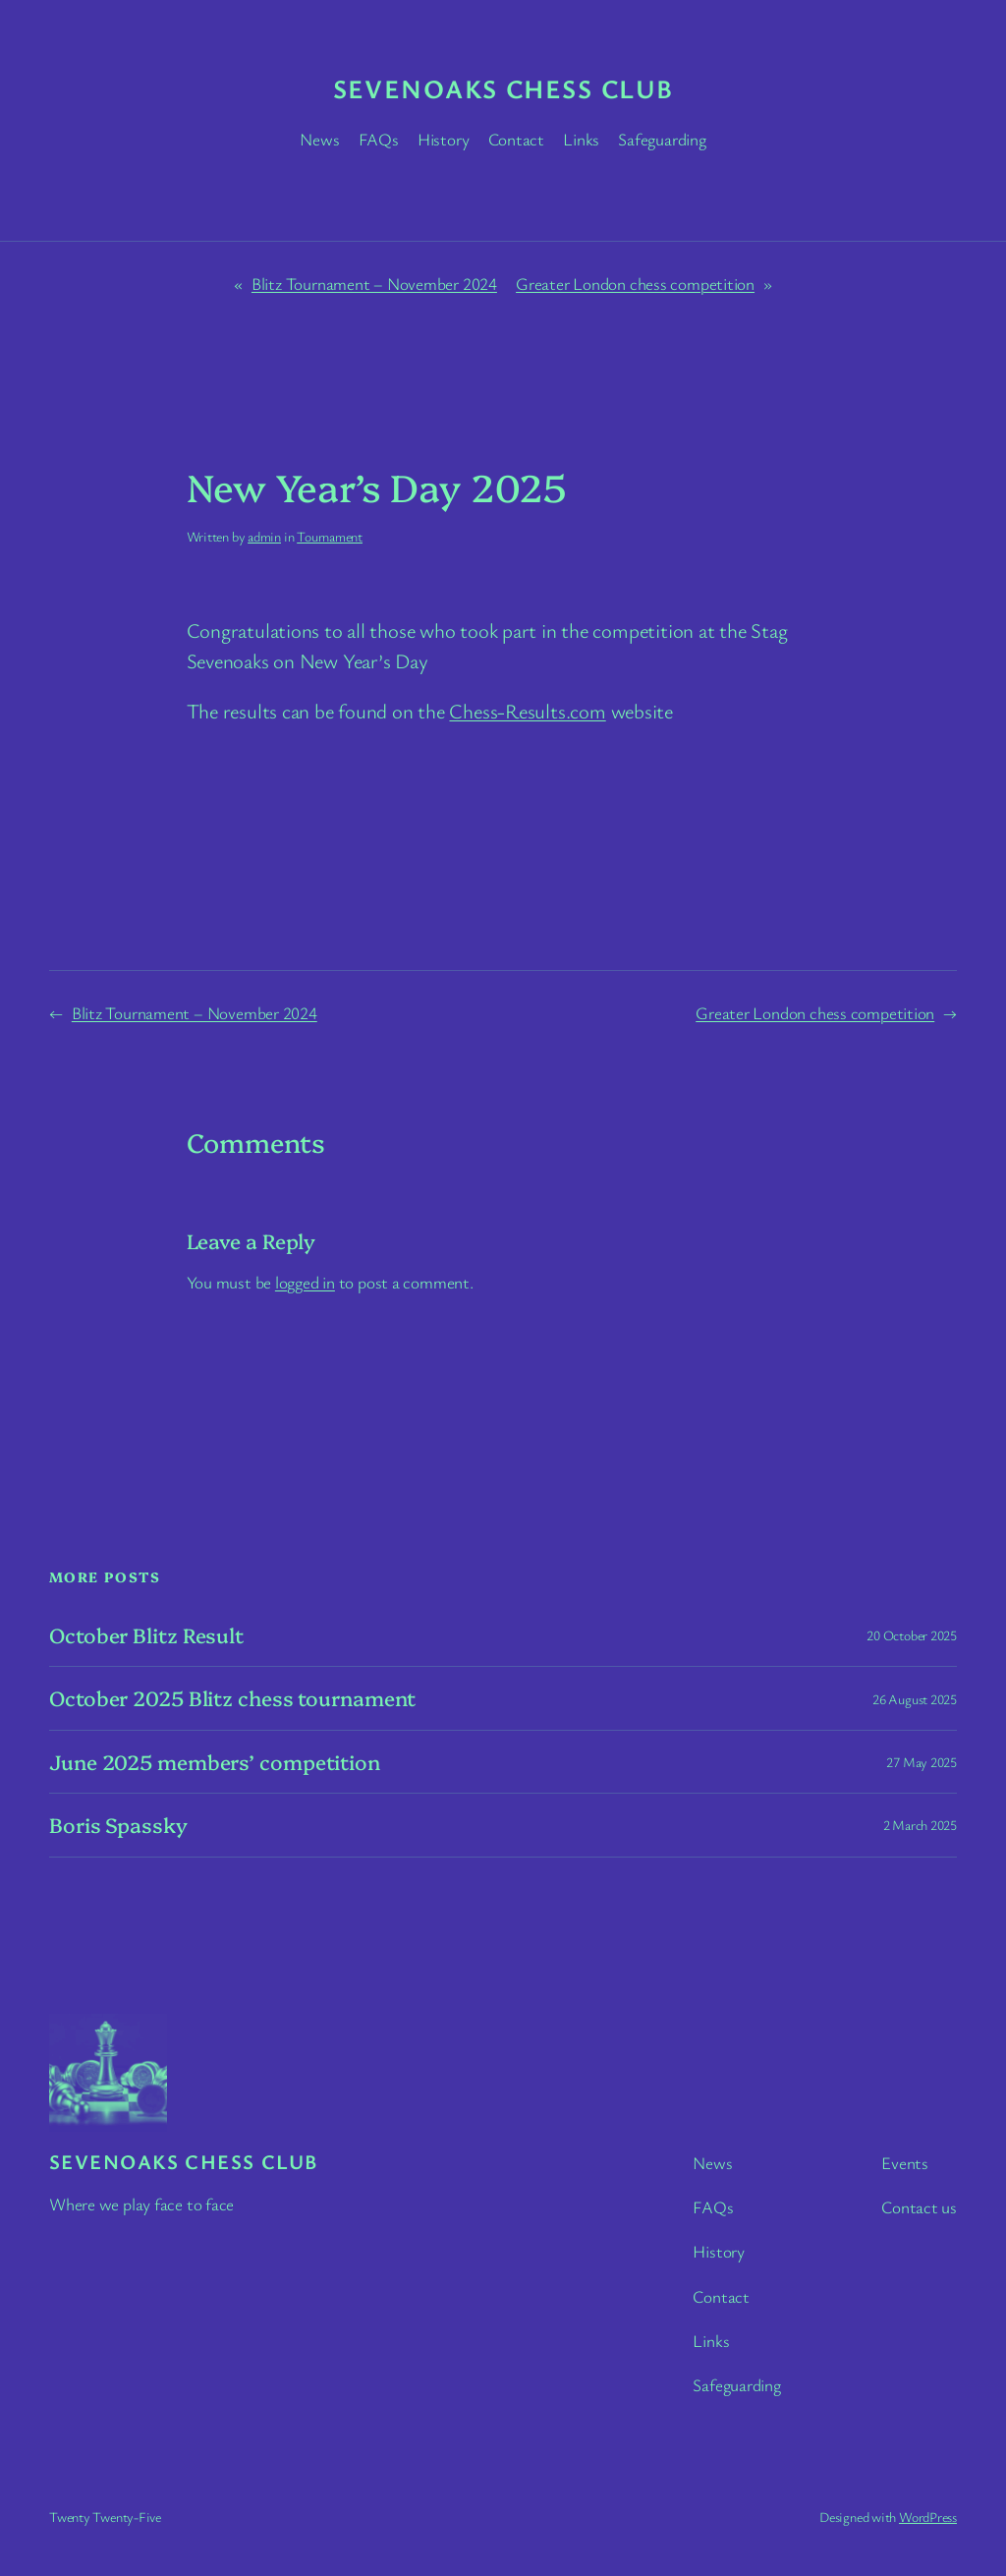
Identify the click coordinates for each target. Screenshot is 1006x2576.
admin (264, 536)
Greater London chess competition (635, 283)
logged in (305, 1282)
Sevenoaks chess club (503, 88)
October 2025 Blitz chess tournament (232, 1698)
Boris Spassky (118, 1824)
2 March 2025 (920, 1824)
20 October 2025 (911, 1635)
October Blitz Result (146, 1635)
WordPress (928, 2516)
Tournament (330, 536)
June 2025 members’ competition (214, 1761)
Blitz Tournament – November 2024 (374, 283)
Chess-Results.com (527, 710)
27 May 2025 (921, 1761)
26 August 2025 (914, 1698)
